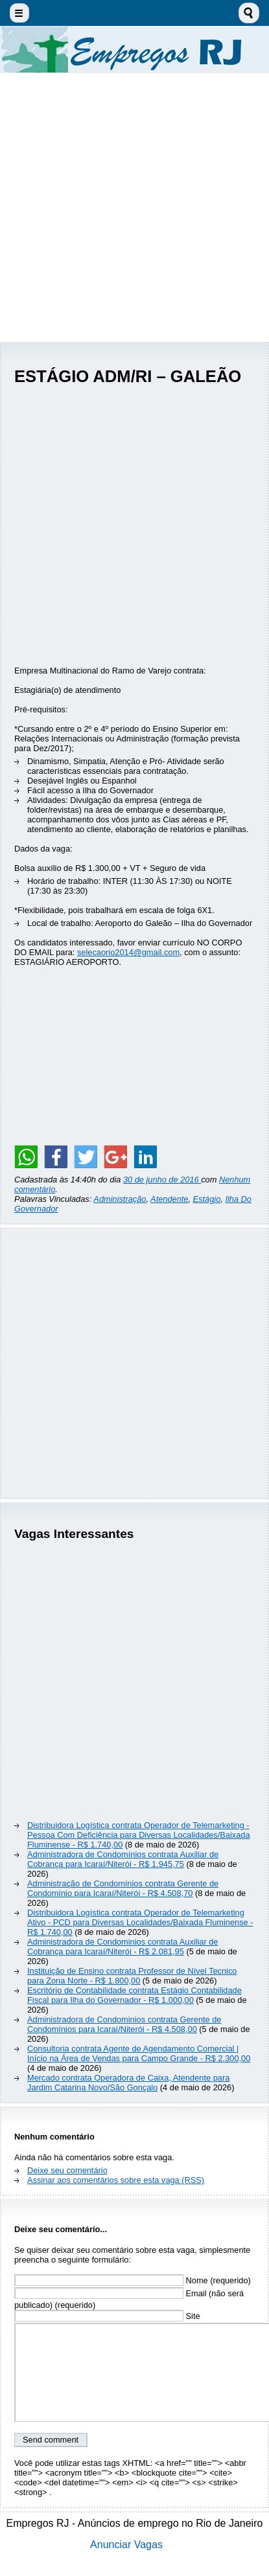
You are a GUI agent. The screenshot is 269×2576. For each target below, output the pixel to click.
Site (107, 2316)
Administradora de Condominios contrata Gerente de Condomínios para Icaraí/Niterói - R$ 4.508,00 (124, 2024)
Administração (119, 1199)
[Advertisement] (134, 207)
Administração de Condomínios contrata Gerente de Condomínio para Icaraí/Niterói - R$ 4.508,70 (122, 1888)
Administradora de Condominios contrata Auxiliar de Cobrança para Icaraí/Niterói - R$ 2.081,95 (122, 1946)
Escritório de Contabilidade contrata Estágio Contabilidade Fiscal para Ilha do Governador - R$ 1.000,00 (134, 1995)
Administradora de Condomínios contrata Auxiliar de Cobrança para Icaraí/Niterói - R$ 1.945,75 (122, 1859)
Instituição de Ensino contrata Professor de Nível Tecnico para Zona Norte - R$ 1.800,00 (132, 1975)
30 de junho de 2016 (162, 1179)
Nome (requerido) (132, 2280)
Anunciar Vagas (126, 2544)
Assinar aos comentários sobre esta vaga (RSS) (115, 2180)
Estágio (207, 1199)
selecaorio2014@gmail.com (128, 952)
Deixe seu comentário (67, 2170)
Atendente (169, 1199)
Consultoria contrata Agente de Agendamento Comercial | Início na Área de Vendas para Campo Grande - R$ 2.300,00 (138, 2053)
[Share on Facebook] (55, 1156)
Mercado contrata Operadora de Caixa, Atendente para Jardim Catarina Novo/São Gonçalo (128, 2082)
